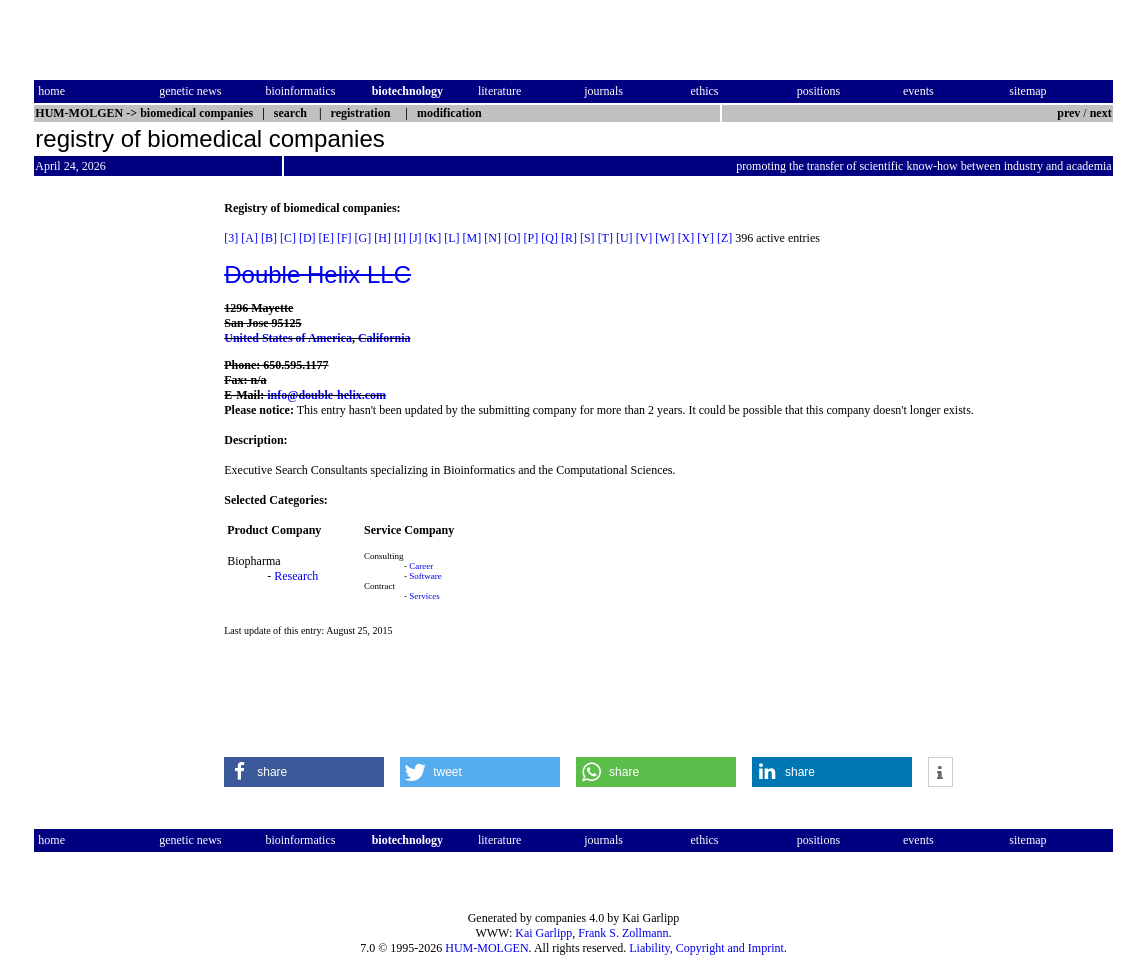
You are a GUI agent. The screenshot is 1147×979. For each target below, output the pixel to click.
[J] (415, 238)
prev (1068, 113)
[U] (624, 238)
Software (425, 576)
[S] (587, 238)
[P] (531, 238)
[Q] (549, 238)
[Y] (705, 238)
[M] (472, 238)
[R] (569, 238)
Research (296, 576)
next (1101, 113)
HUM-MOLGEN (486, 948)
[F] (344, 238)
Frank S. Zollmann (623, 933)
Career (421, 566)
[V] (644, 238)
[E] (326, 238)
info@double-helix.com (326, 395)
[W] (664, 238)
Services (424, 596)
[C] (288, 238)
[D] (307, 238)
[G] (363, 238)
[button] (304, 772)
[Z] (724, 238)
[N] (492, 238)
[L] (451, 238)
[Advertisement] (118, 501)
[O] (512, 238)
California (384, 338)
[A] (249, 238)
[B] (269, 238)
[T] (605, 238)
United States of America (288, 338)
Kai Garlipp (543, 933)
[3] (231, 238)
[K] (433, 238)
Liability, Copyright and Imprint (706, 948)
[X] (686, 238)
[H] (382, 238)
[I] (400, 238)
